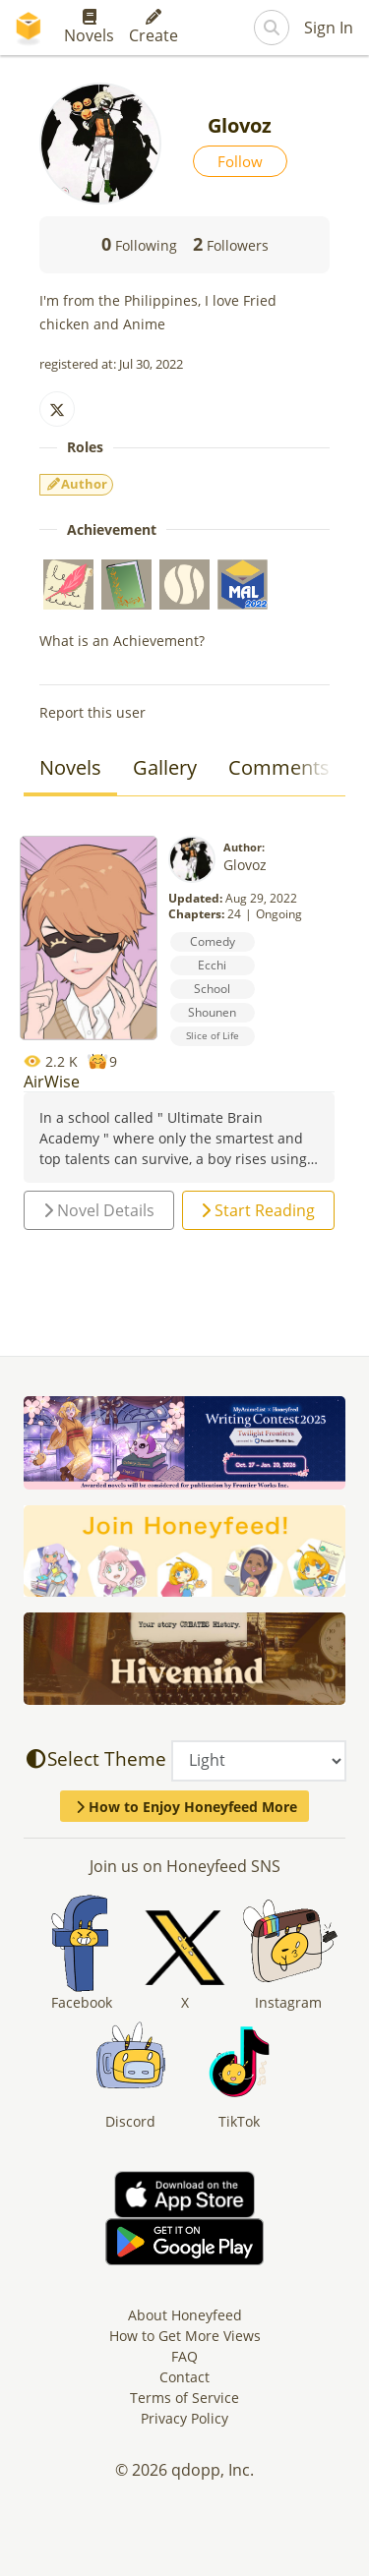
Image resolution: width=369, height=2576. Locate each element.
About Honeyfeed (185, 2315)
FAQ (184, 2356)
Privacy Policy (184, 2418)
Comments (279, 767)
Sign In (328, 27)
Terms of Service (184, 2397)
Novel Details (98, 1210)
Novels (89, 27)
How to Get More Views (185, 2335)
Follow (240, 161)
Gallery (165, 767)
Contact (184, 2377)
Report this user (92, 712)
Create (153, 27)
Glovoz (245, 864)
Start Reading (258, 1210)
